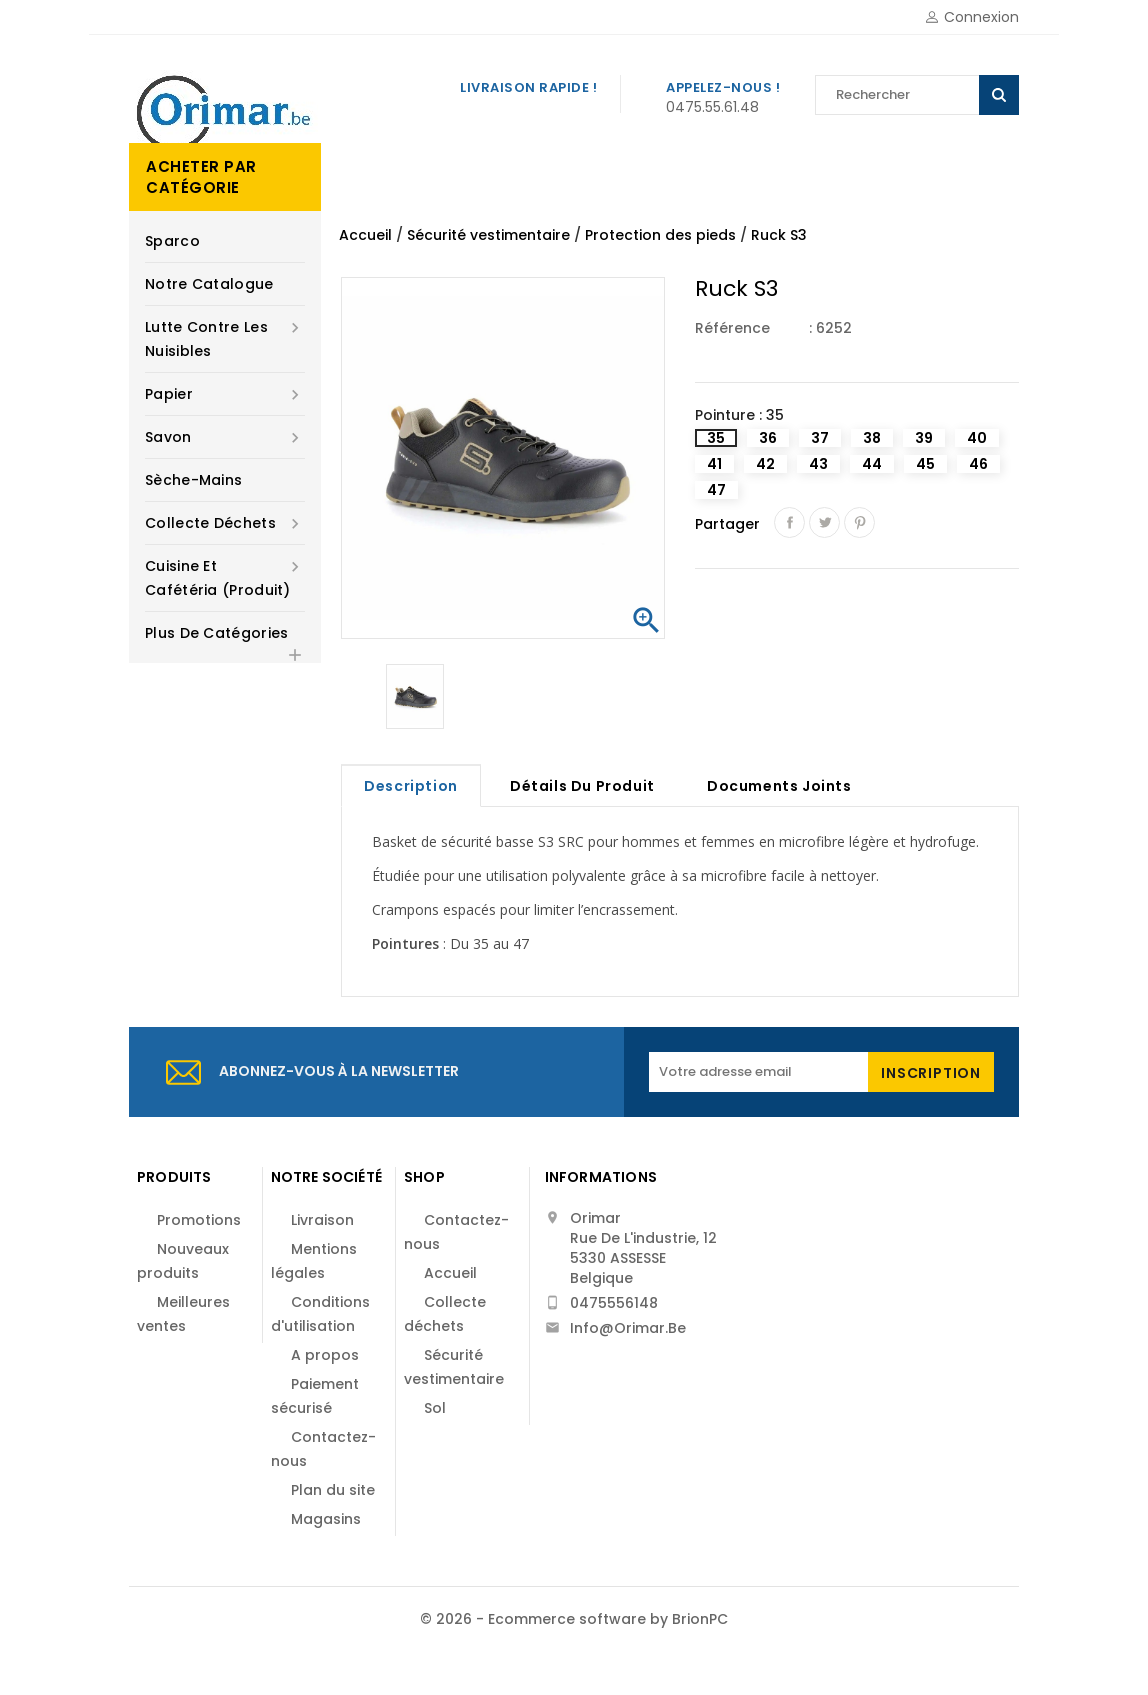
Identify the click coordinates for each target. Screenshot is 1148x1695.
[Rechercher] (917, 95)
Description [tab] (411, 786)
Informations (601, 1177)
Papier (225, 394)
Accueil (450, 1273)
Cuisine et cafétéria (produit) (225, 577)
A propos (325, 1355)
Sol (435, 1408)
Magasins (326, 1519)
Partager (789, 522)
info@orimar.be (628, 1328)
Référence (732, 328)
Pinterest (859, 522)
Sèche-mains (193, 480)
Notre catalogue (209, 284)
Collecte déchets (225, 523)
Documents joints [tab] (779, 786)
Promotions (199, 1220)
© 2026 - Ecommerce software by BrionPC (574, 1619)
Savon (225, 437)
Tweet (824, 522)
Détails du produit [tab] (582, 786)
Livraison (322, 1220)
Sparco (172, 241)
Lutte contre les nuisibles (225, 338)
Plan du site (333, 1490)
